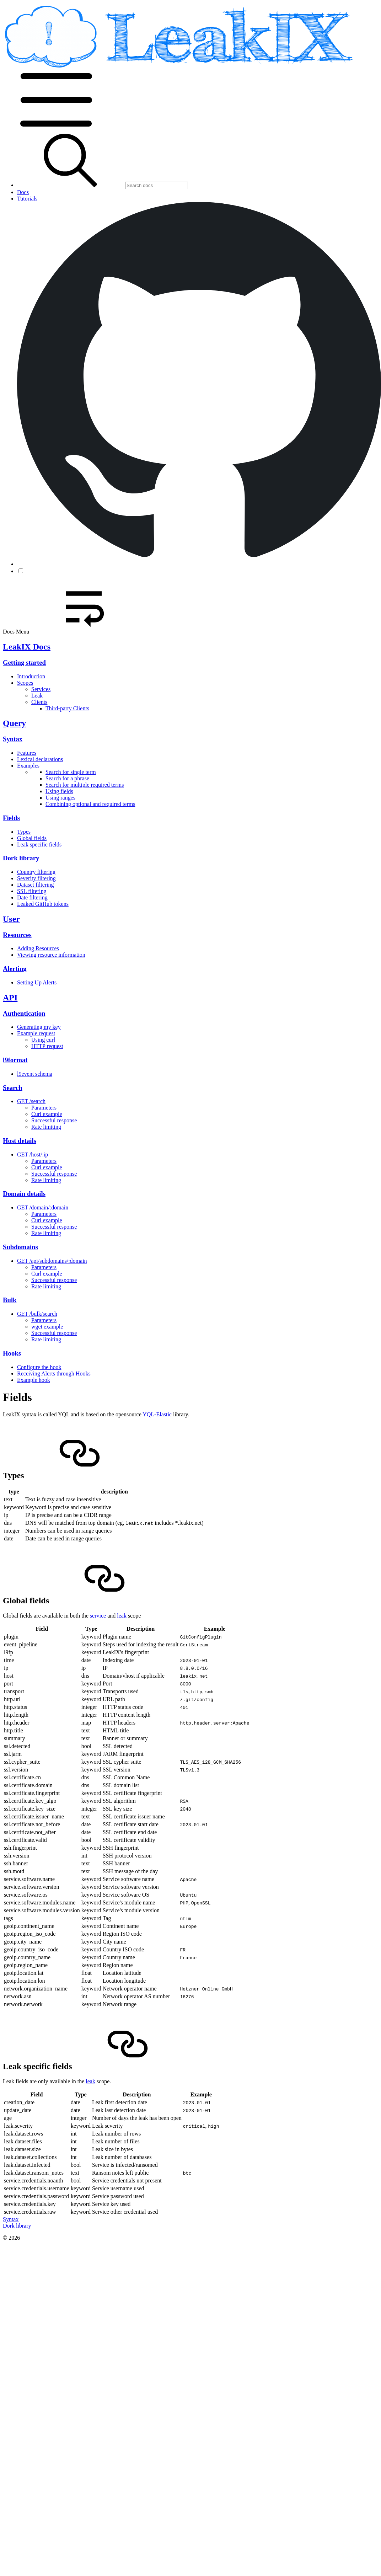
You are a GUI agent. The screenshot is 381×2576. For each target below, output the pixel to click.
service (98, 1616)
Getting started (24, 662)
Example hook (33, 1380)
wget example (47, 1327)
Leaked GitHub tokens (43, 904)
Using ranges (60, 798)
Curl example (46, 1114)
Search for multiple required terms (84, 785)
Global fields (32, 838)
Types (24, 832)
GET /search (31, 1101)
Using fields (59, 791)
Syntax (12, 739)
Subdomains (20, 1247)
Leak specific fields (39, 844)
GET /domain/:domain (42, 1207)
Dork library (21, 858)
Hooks (12, 1353)
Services (40, 689)
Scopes (25, 683)
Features (26, 753)
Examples (28, 766)
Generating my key (39, 1027)
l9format (15, 1060)
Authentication (24, 1013)
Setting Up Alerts (37, 982)
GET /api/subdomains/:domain (52, 1261)
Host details (19, 1140)
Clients (39, 702)
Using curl (43, 1040)
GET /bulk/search (37, 1314)
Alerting (14, 968)
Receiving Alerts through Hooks (54, 1373)
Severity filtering (36, 878)
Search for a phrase (67, 778)
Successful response (54, 1120)
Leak (37, 696)
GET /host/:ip (32, 1154)
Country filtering (36, 872)
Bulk (9, 1300)
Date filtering (32, 897)
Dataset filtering (35, 885)
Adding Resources (38, 948)
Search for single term (70, 772)
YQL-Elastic (157, 1414)
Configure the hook (39, 1367)
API (10, 997)
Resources (17, 935)
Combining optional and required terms (90, 804)
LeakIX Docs (26, 646)
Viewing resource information (51, 955)
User (11, 919)
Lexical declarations (40, 759)
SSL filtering (32, 891)
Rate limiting (46, 1127)
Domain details (24, 1193)
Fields (11, 818)
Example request (36, 1033)
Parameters (44, 1108)
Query (14, 723)
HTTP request (47, 1046)
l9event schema (34, 1074)
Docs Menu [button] (70, 632)
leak (122, 1616)
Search (12, 1087)
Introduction (31, 676)
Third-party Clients (67, 708)
